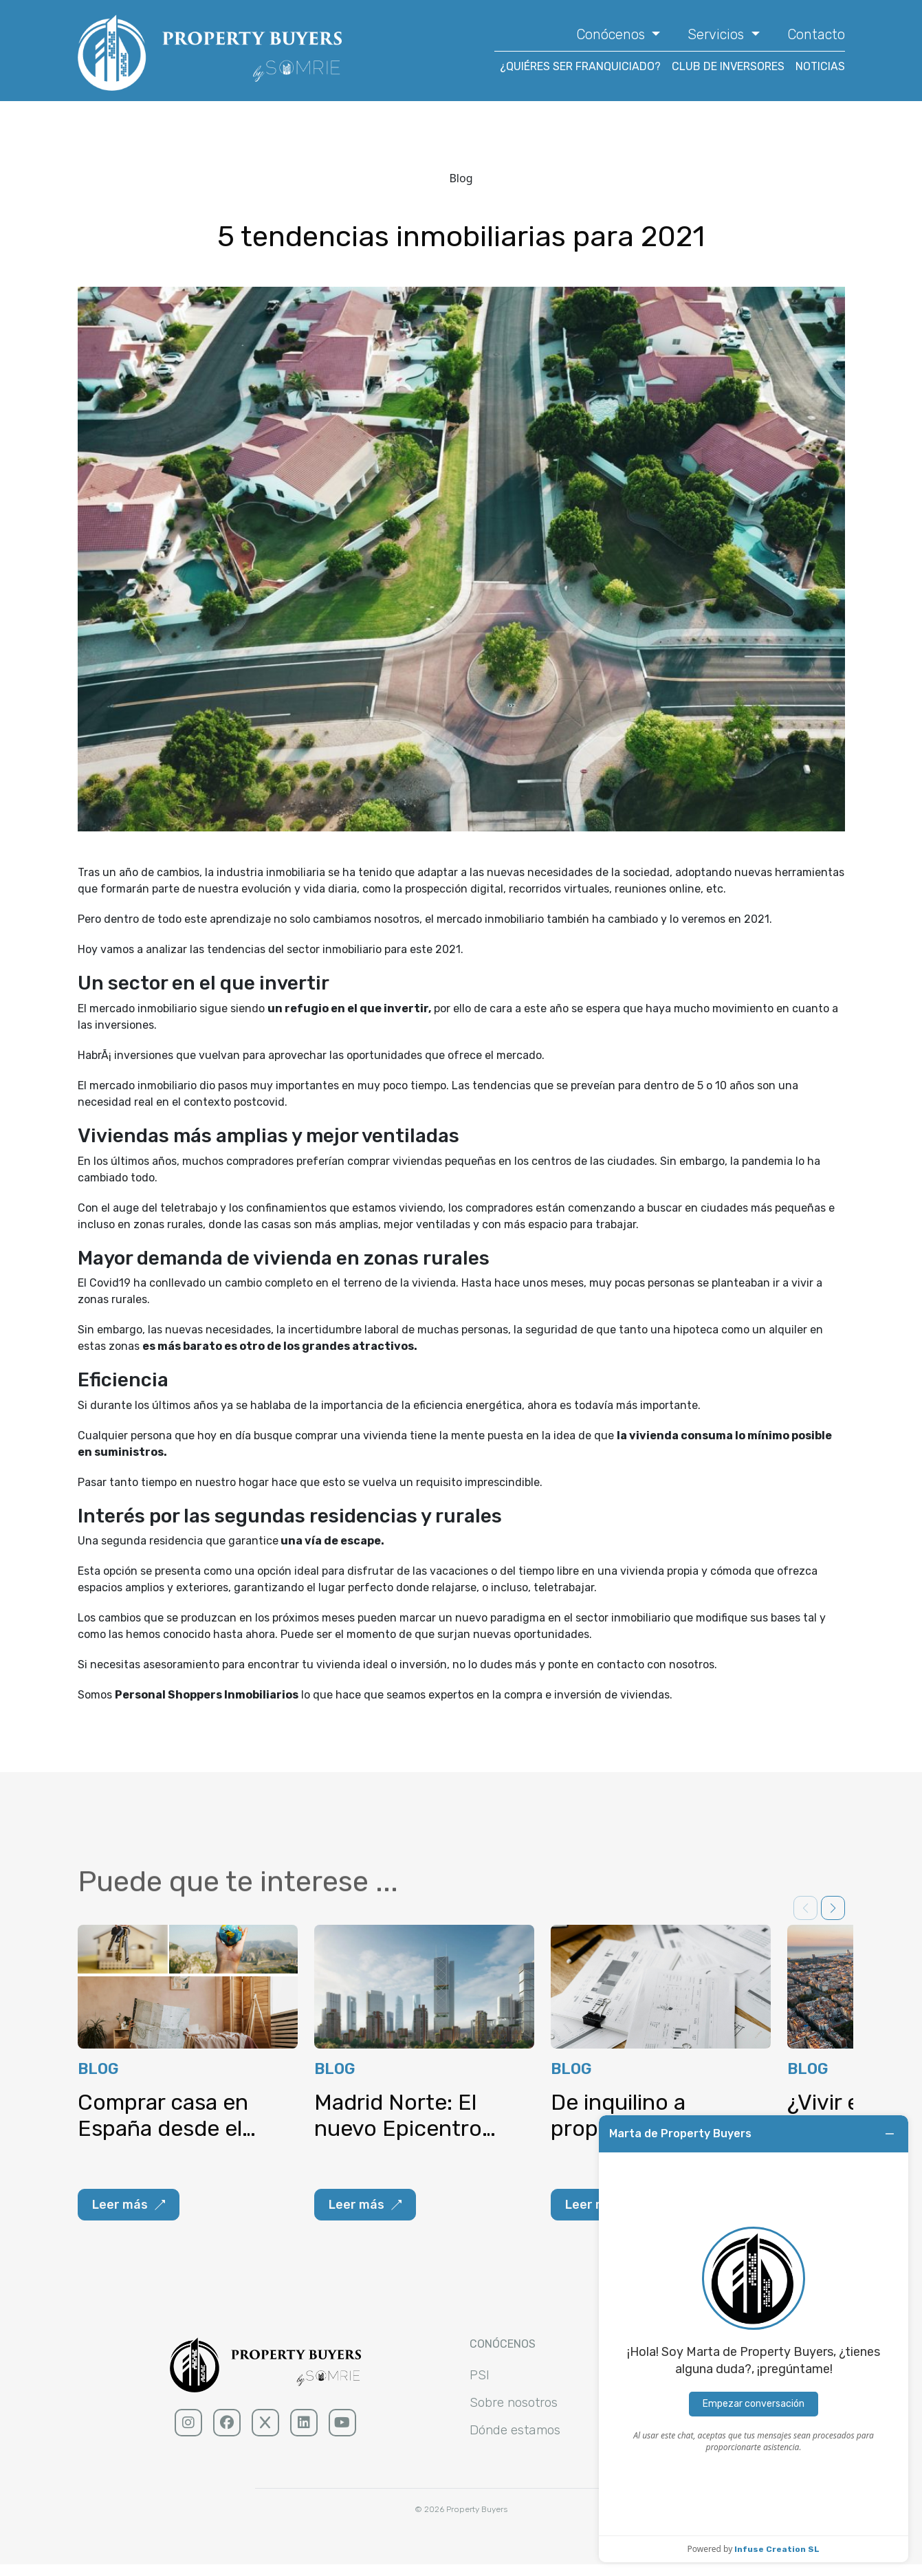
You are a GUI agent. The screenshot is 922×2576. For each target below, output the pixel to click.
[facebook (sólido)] (227, 2431)
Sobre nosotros (517, 2412)
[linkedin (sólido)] (304, 2431)
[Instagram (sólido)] (188, 2431)
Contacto (816, 34)
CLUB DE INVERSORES (728, 66)
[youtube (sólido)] (342, 2431)
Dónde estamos (518, 2440)
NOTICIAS (820, 66)
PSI (480, 2384)
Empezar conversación (753, 2404)
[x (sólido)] (265, 2431)
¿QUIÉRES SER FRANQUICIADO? (580, 66)
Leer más (128, 2213)
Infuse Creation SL (777, 2549)
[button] (833, 1917)
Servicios (717, 34)
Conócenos (612, 34)
